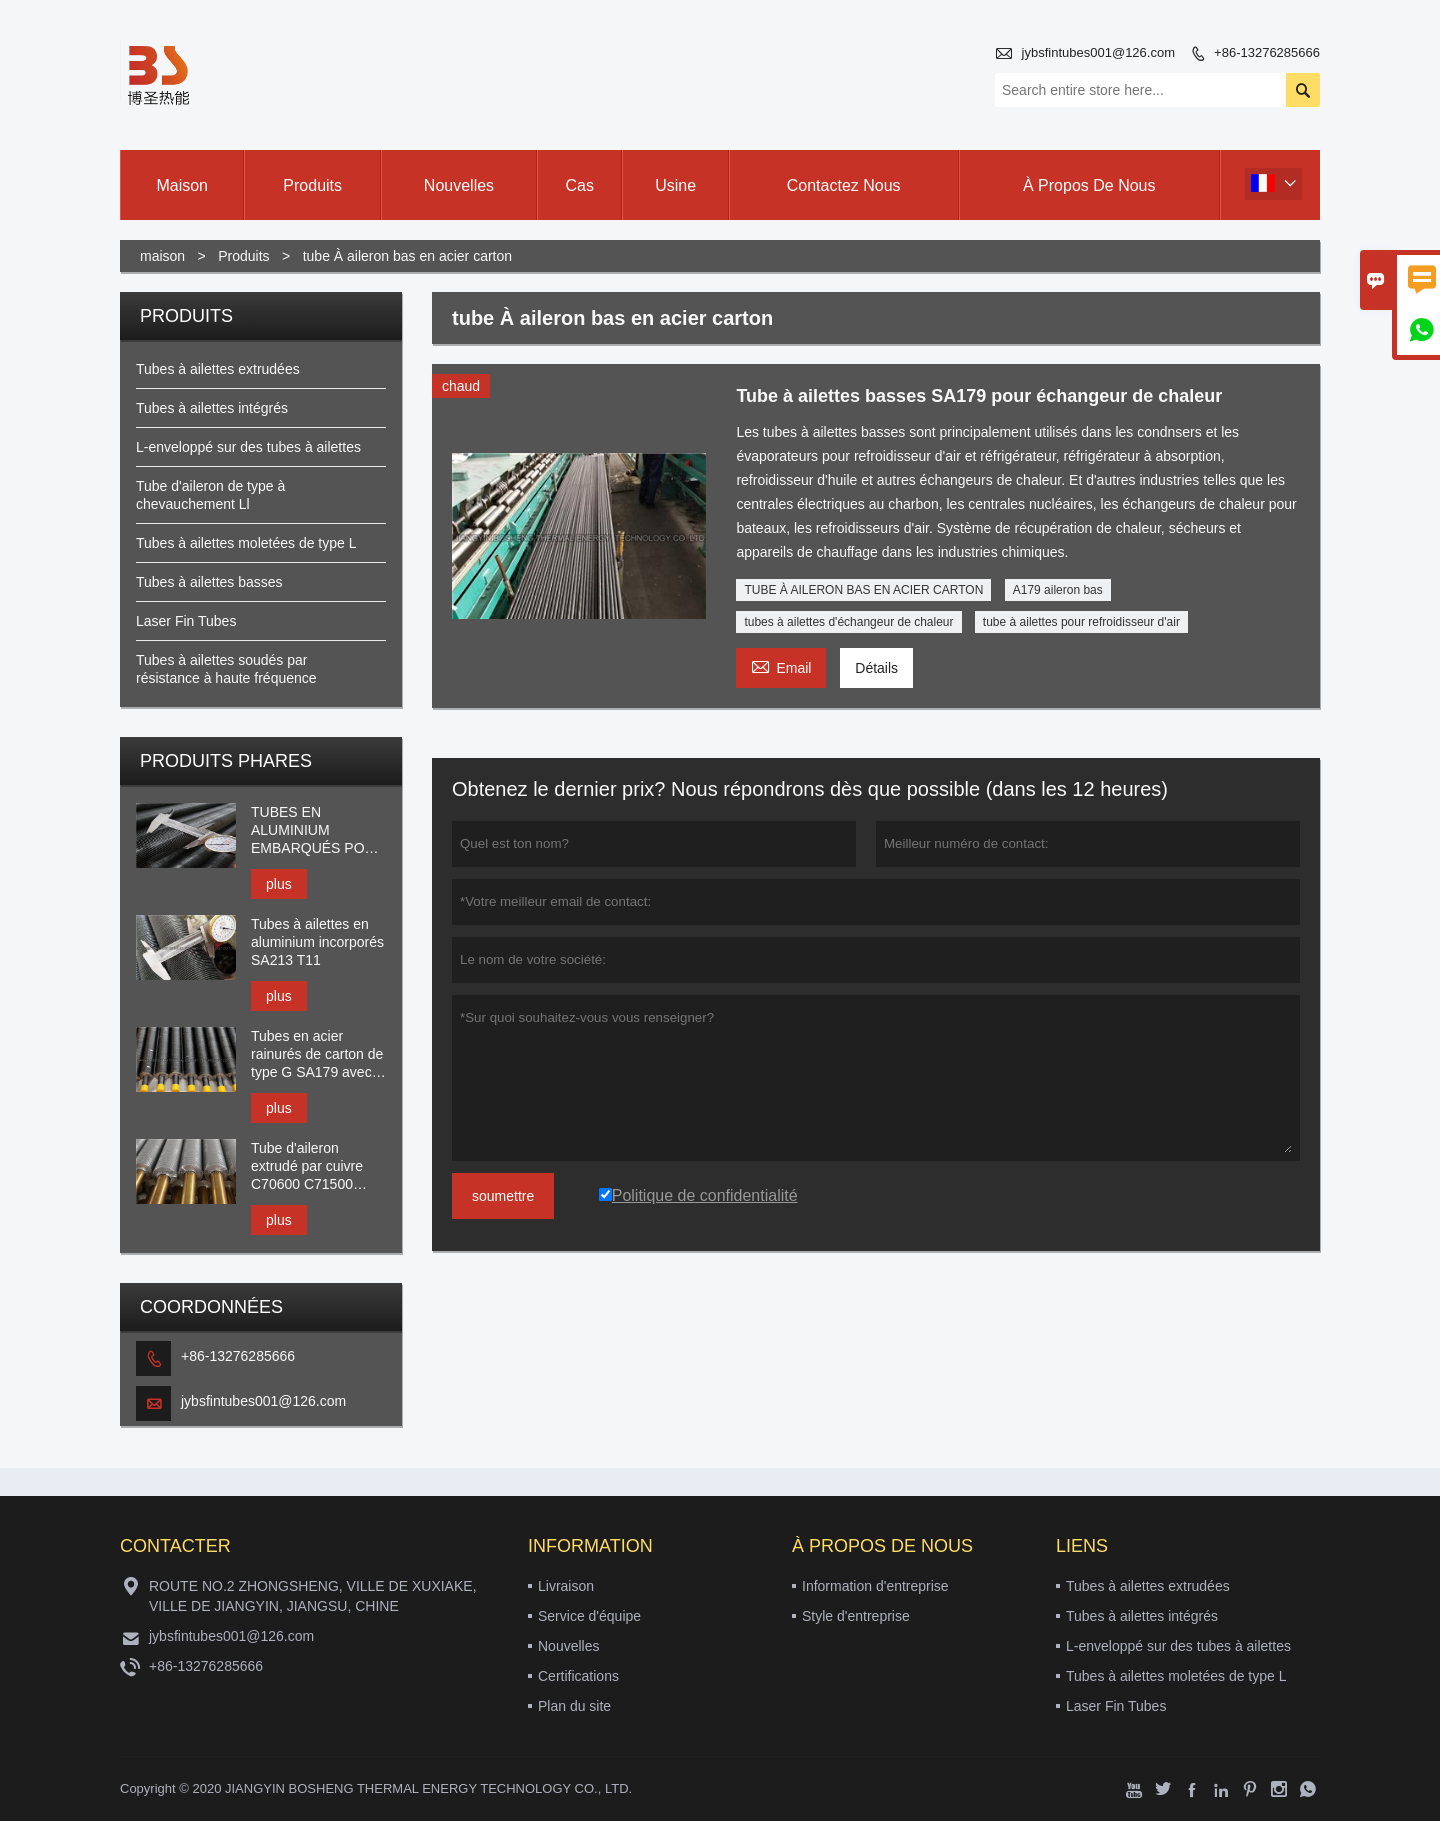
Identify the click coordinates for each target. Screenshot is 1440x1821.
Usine (675, 185)
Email (781, 665)
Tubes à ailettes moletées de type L (246, 543)
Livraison (566, 1586)
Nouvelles (568, 1646)
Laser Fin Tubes (186, 621)
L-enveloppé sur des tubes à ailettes (248, 447)
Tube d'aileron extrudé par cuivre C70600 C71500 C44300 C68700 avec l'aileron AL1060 (317, 1166)
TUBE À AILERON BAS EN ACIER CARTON (863, 590)
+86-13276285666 (1267, 52)
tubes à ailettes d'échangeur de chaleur (848, 622)
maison (182, 185)
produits (312, 185)
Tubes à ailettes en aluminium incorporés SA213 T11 (317, 942)
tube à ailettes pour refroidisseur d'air (1081, 622)
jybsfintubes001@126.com (1098, 52)
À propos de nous (1089, 185)
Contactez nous (844, 185)
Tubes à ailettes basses (209, 582)
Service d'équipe (589, 1616)
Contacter (175, 1546)
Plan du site (574, 1706)
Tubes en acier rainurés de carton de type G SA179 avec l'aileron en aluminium (318, 1054)
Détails (876, 668)
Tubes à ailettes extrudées (218, 369)
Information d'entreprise (875, 1586)
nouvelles (459, 185)
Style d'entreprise (856, 1616)
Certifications (578, 1676)
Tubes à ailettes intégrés (212, 408)
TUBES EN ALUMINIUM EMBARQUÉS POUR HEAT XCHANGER (318, 830)
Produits (243, 256)
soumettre (503, 1196)
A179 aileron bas (1058, 590)
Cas (579, 185)
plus (279, 884)
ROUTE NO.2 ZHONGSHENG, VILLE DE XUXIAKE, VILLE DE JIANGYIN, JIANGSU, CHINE (313, 1596)
